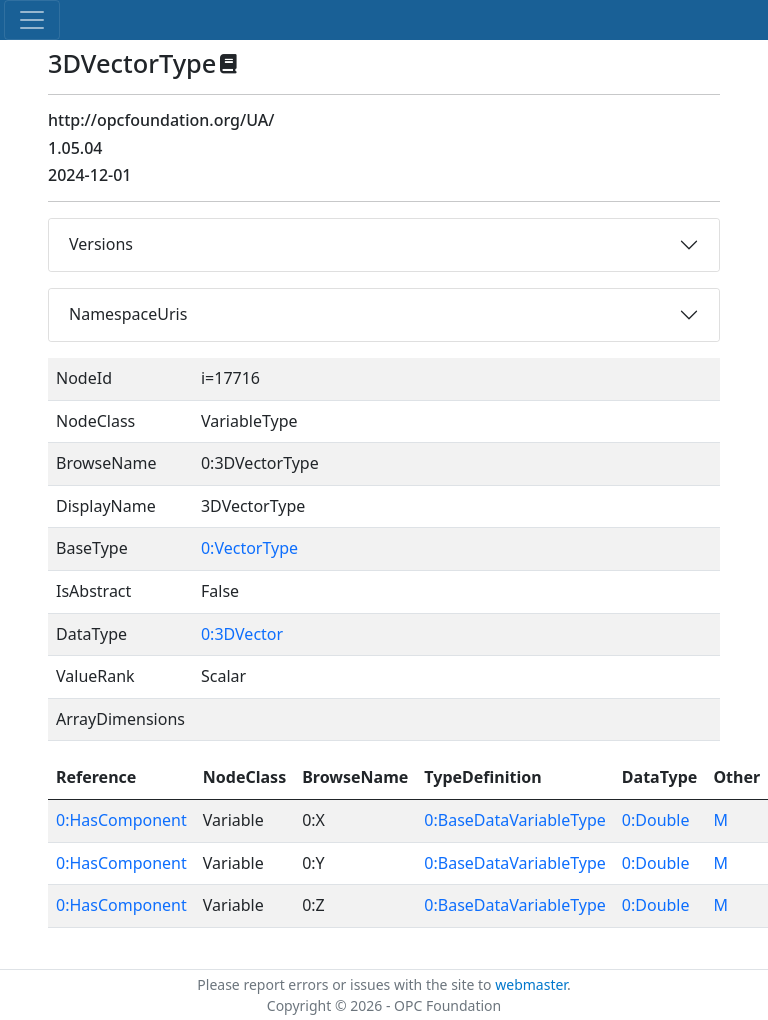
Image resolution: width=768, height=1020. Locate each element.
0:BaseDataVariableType (514, 820)
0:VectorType (249, 548)
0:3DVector (242, 634)
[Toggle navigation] (32, 20)
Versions (101, 244)
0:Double (656, 820)
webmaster (531, 984)
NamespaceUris (128, 314)
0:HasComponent (121, 820)
